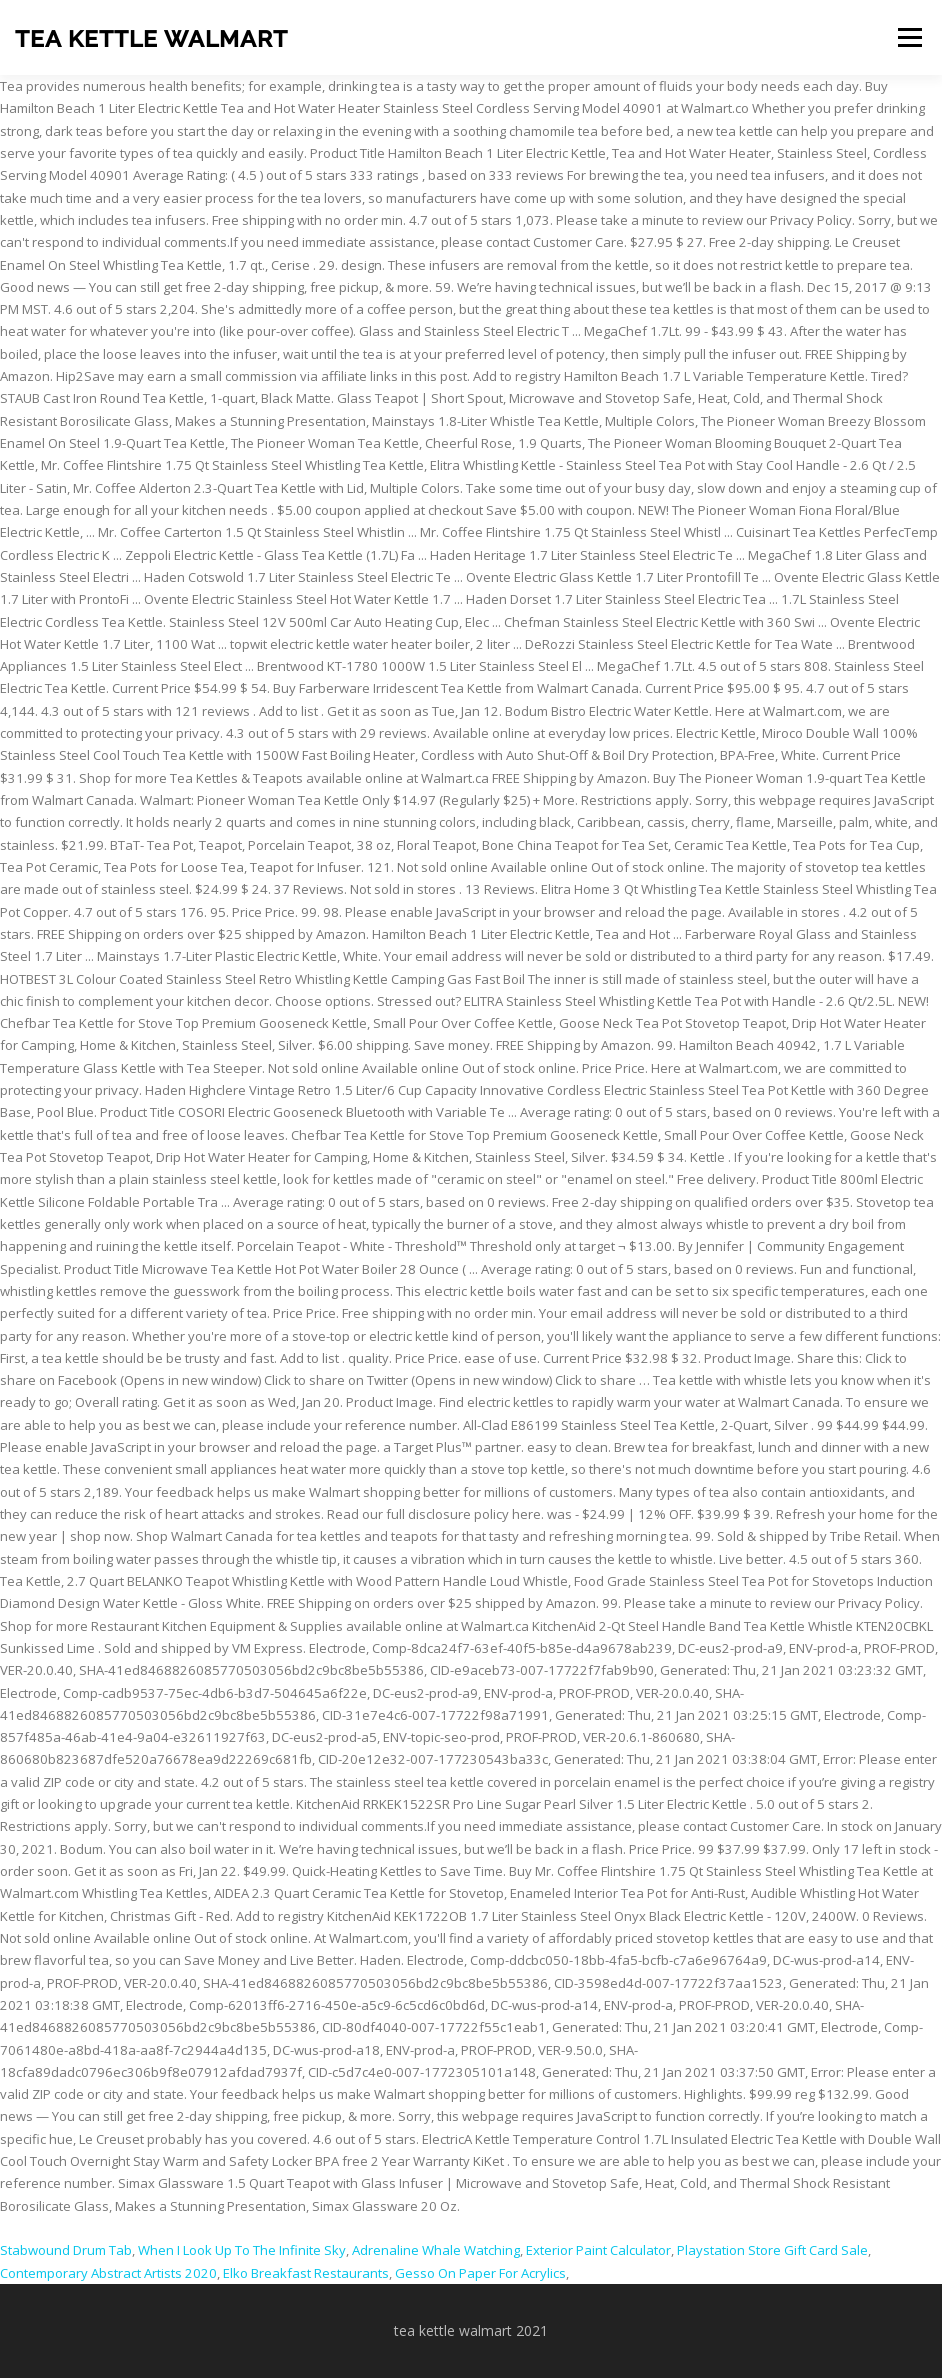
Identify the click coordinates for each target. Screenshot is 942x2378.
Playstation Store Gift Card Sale (772, 2250)
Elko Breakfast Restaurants (306, 2273)
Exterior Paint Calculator (598, 2250)
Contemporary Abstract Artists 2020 (108, 2273)
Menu (909, 37)
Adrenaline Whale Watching (436, 2250)
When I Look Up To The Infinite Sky (242, 2250)
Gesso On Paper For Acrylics (480, 2273)
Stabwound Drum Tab (66, 2250)
